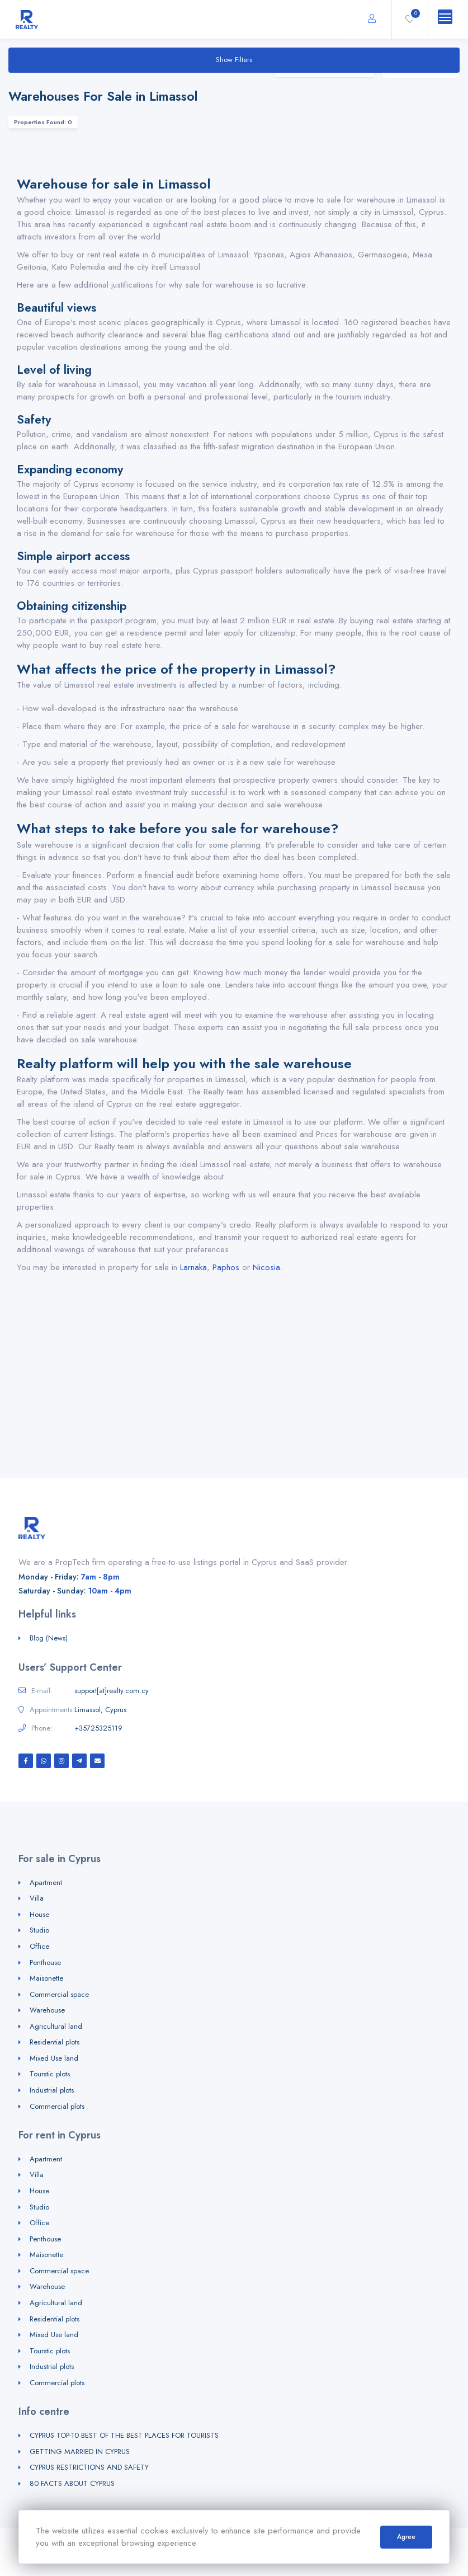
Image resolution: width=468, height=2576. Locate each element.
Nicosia (266, 1267)
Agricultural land (56, 2026)
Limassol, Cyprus (100, 1710)
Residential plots (54, 2042)
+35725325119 (98, 1728)
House (39, 1914)
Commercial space (59, 1994)
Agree (406, 2537)
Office (39, 1946)
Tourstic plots (50, 2074)
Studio (39, 1930)
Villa (37, 1898)
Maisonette (46, 1978)
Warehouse (47, 2010)
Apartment (46, 1882)
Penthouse (45, 1962)
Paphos (225, 1267)
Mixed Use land (54, 2058)
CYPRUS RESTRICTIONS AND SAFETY (89, 2467)
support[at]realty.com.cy (111, 1691)
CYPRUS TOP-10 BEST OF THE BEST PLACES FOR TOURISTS (124, 2435)
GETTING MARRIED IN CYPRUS (80, 2451)
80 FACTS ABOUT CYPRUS (72, 2483)
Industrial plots (52, 2090)
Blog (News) (49, 1638)
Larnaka (193, 1267)
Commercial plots (57, 2106)
